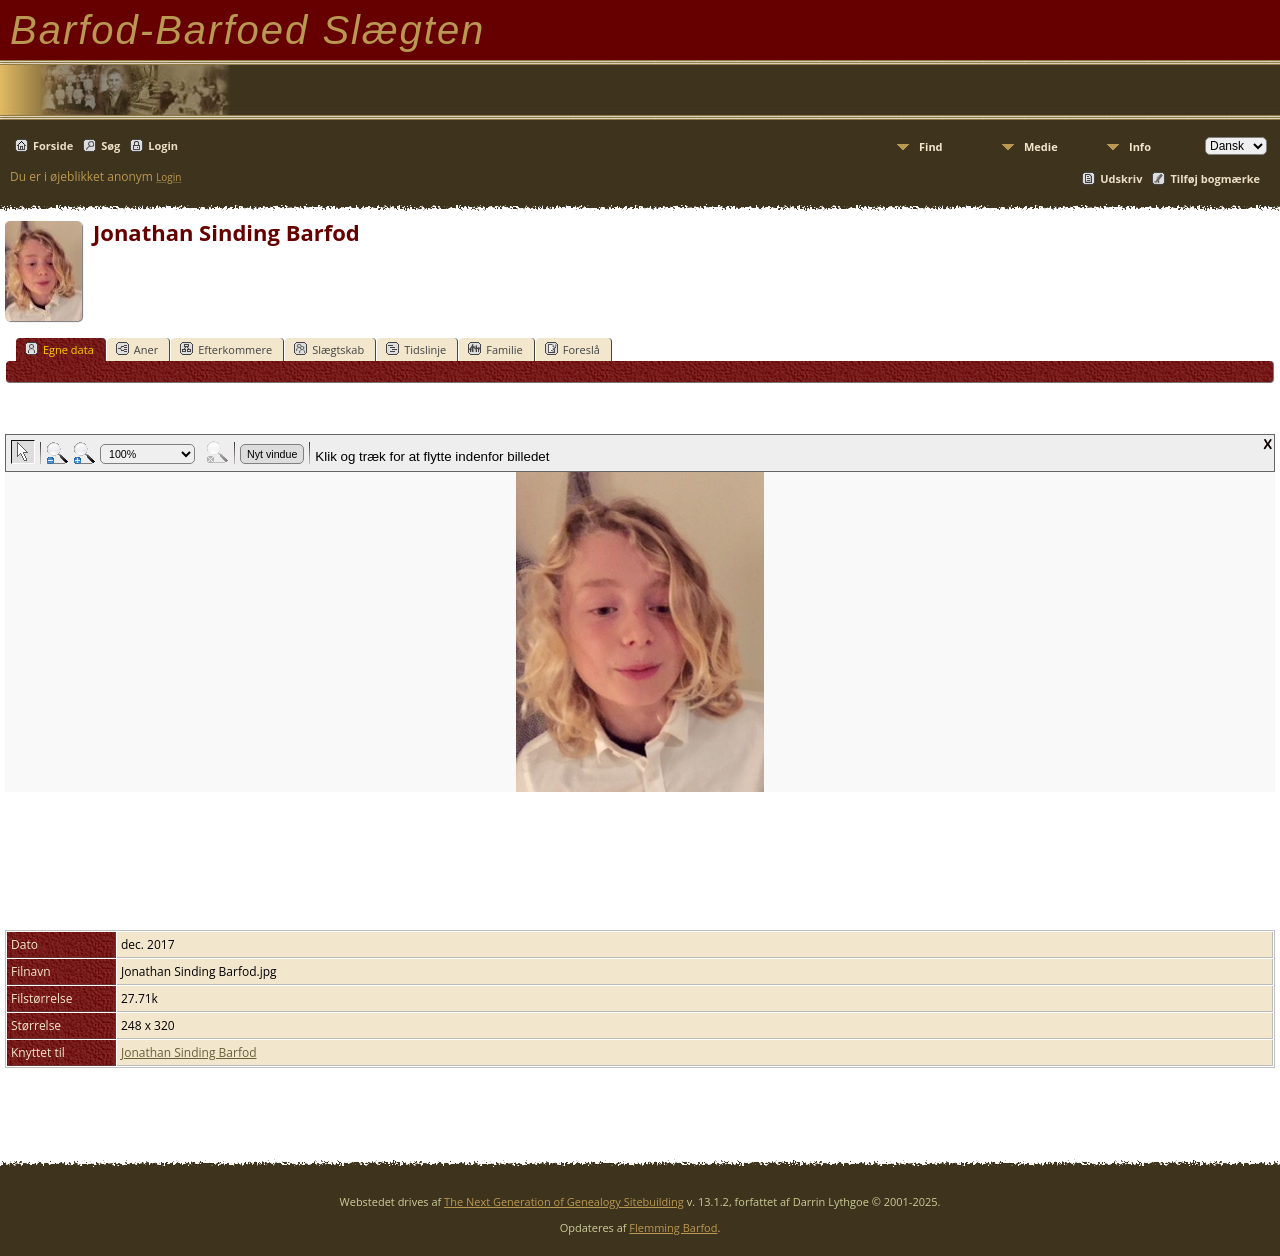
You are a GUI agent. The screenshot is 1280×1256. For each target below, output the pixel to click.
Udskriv (1121, 178)
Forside (53, 145)
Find (931, 146)
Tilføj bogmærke (1215, 178)
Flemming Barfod (673, 1227)
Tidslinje (416, 349)
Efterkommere (226, 349)
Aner (137, 349)
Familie (495, 349)
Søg (110, 145)
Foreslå (572, 349)
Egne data (59, 349)
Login (163, 145)
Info (1140, 146)
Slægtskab (329, 349)
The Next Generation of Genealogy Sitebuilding (564, 1201)
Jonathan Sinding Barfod (189, 1052)
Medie (1041, 146)
